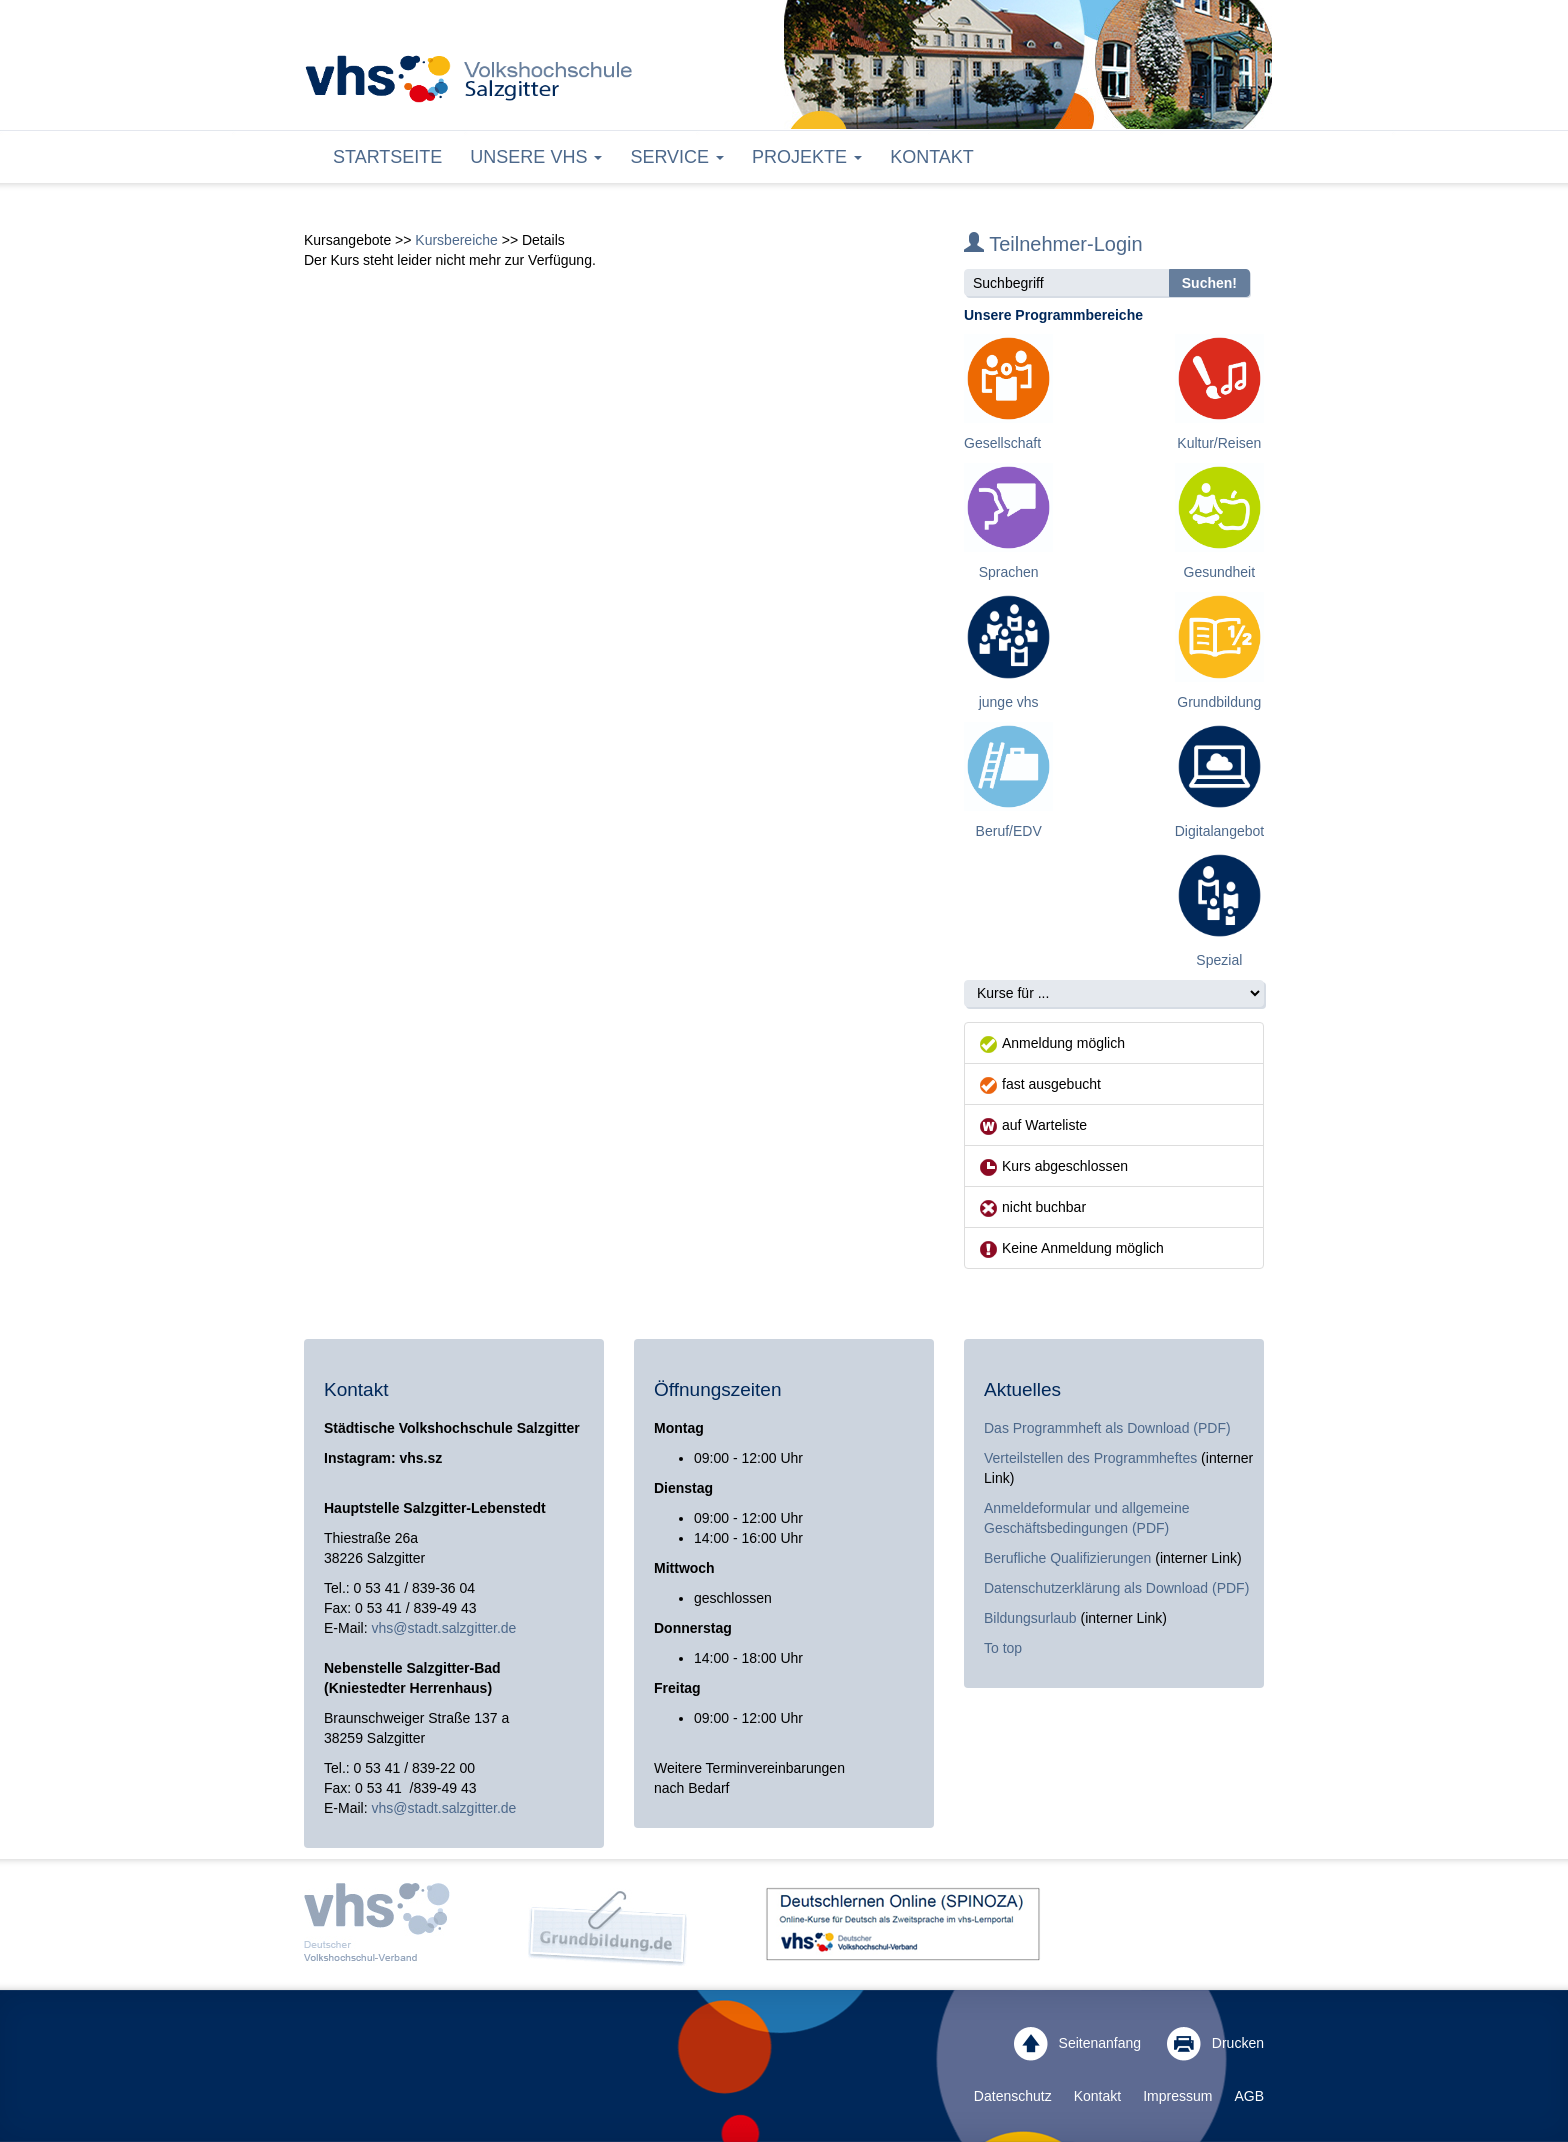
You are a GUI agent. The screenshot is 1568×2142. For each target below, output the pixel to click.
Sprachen (1009, 572)
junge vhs (1009, 702)
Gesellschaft (1002, 443)
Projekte (807, 157)
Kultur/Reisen (1219, 443)
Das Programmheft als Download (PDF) (1107, 1428)
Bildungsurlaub (1030, 1618)
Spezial (1219, 960)
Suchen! (1209, 283)
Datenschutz (1013, 2096)
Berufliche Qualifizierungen (1069, 1558)
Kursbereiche (456, 240)
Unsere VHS (536, 157)
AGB (1249, 2096)
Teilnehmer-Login (1053, 244)
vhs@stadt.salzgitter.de (443, 1628)
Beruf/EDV (1009, 831)
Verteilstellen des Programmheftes (1090, 1458)
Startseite (387, 157)
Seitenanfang (1077, 2044)
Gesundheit (1220, 572)
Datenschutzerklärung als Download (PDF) (1116, 1588)
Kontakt (932, 157)
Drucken (1215, 2044)
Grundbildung (1219, 702)
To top (1003, 1648)
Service (677, 157)
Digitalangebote (1223, 831)
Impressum (1177, 2096)
